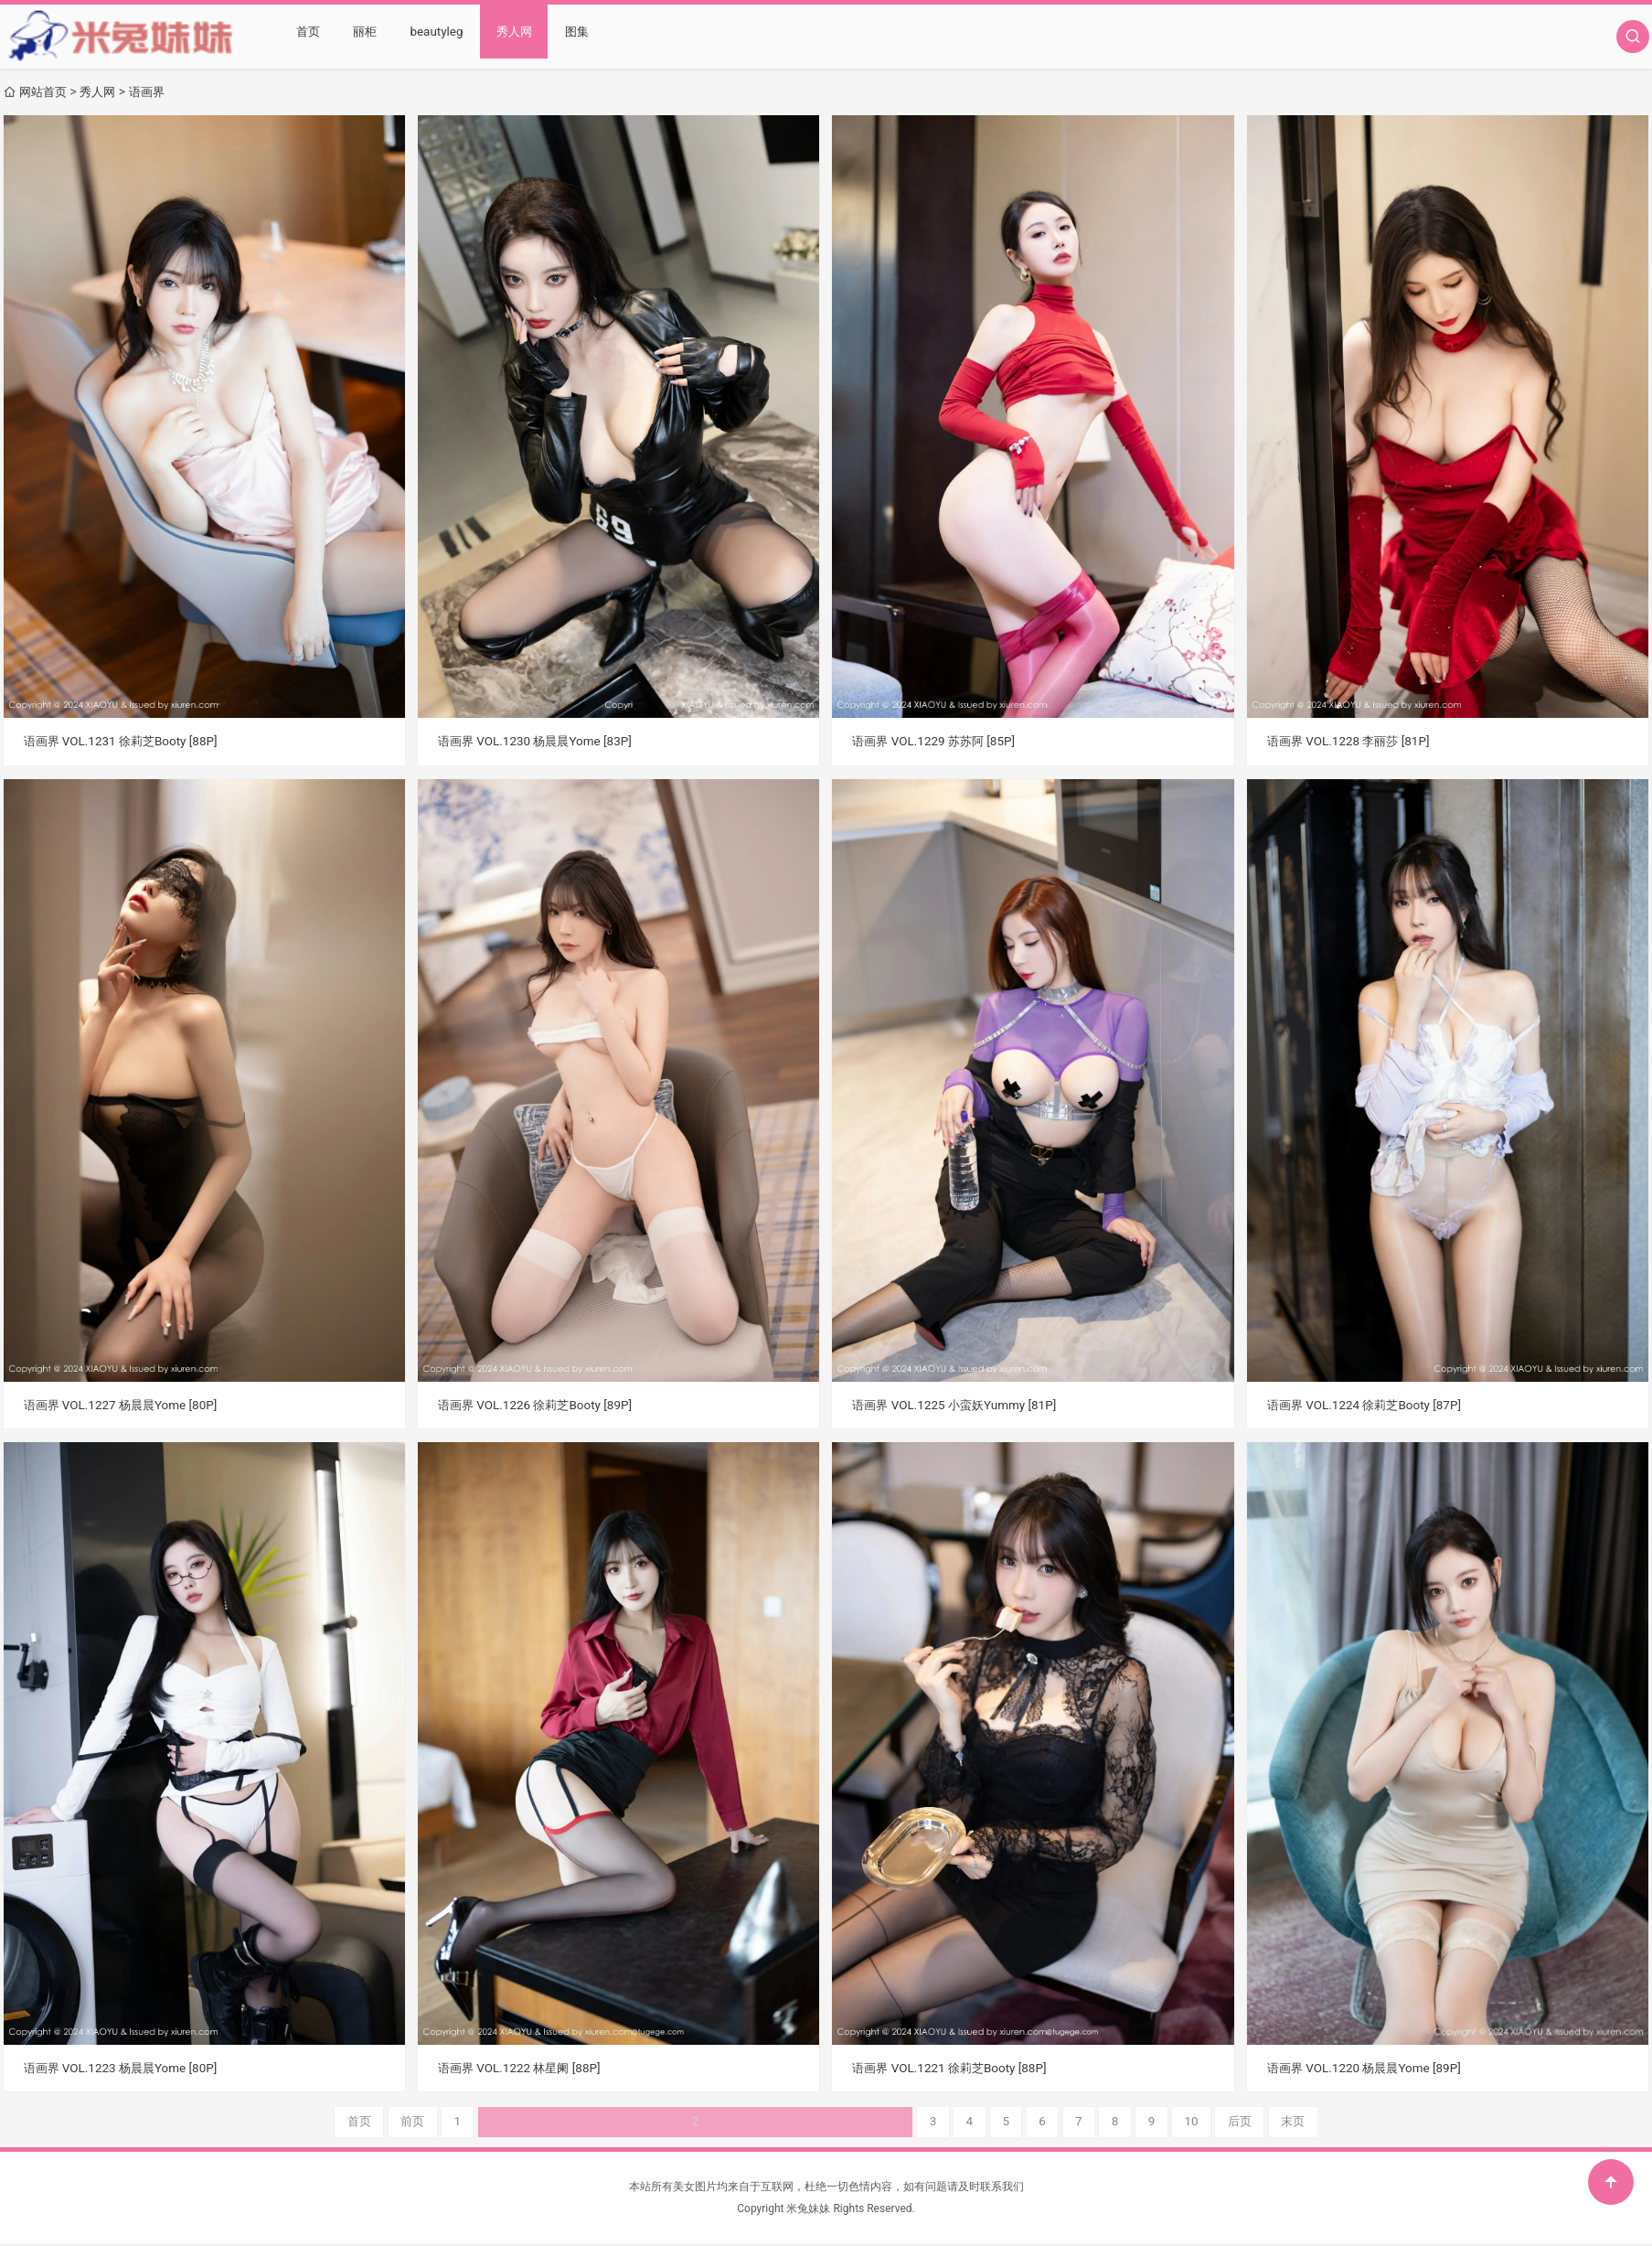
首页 (308, 36)
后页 (1047, 2122)
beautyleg (435, 36)
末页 (1103, 2122)
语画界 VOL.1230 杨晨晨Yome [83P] (540, 740)
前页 (604, 2122)
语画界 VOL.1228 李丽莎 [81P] (1353, 740)
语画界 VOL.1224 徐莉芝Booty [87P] (1369, 1403)
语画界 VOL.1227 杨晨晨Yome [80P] (126, 1403)
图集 (573, 36)
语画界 (154, 91)
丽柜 (364, 36)
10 (996, 2122)
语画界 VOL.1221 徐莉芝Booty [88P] (954, 2067)
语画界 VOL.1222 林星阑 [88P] (524, 2067)
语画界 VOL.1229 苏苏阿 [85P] (938, 740)
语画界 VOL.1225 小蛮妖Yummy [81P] (959, 1403)
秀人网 (511, 36)
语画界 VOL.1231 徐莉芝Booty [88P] (126, 740)
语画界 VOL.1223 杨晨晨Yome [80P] (126, 2067)
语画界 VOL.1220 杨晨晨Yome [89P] (1369, 2067)
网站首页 (44, 91)
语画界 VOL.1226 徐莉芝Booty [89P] (540, 1403)
